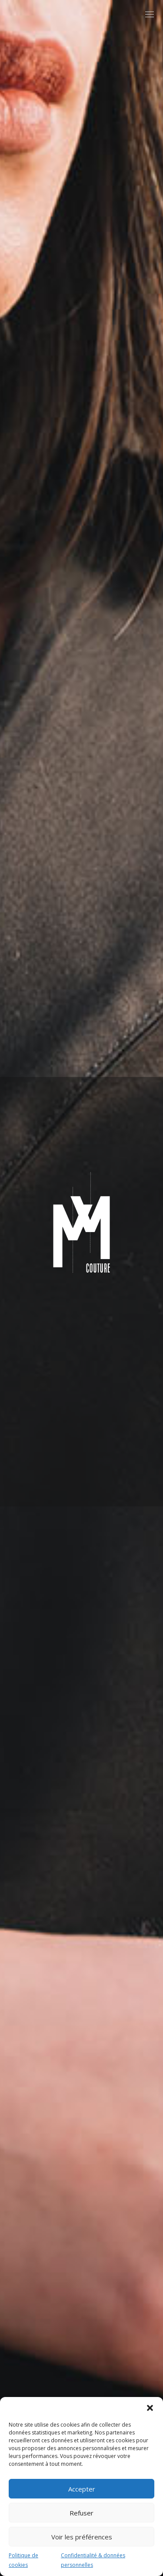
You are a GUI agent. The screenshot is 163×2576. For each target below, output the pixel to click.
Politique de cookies (23, 2560)
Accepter (81, 2489)
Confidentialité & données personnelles (93, 2560)
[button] (150, 2408)
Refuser (81, 2512)
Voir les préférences (81, 2536)
